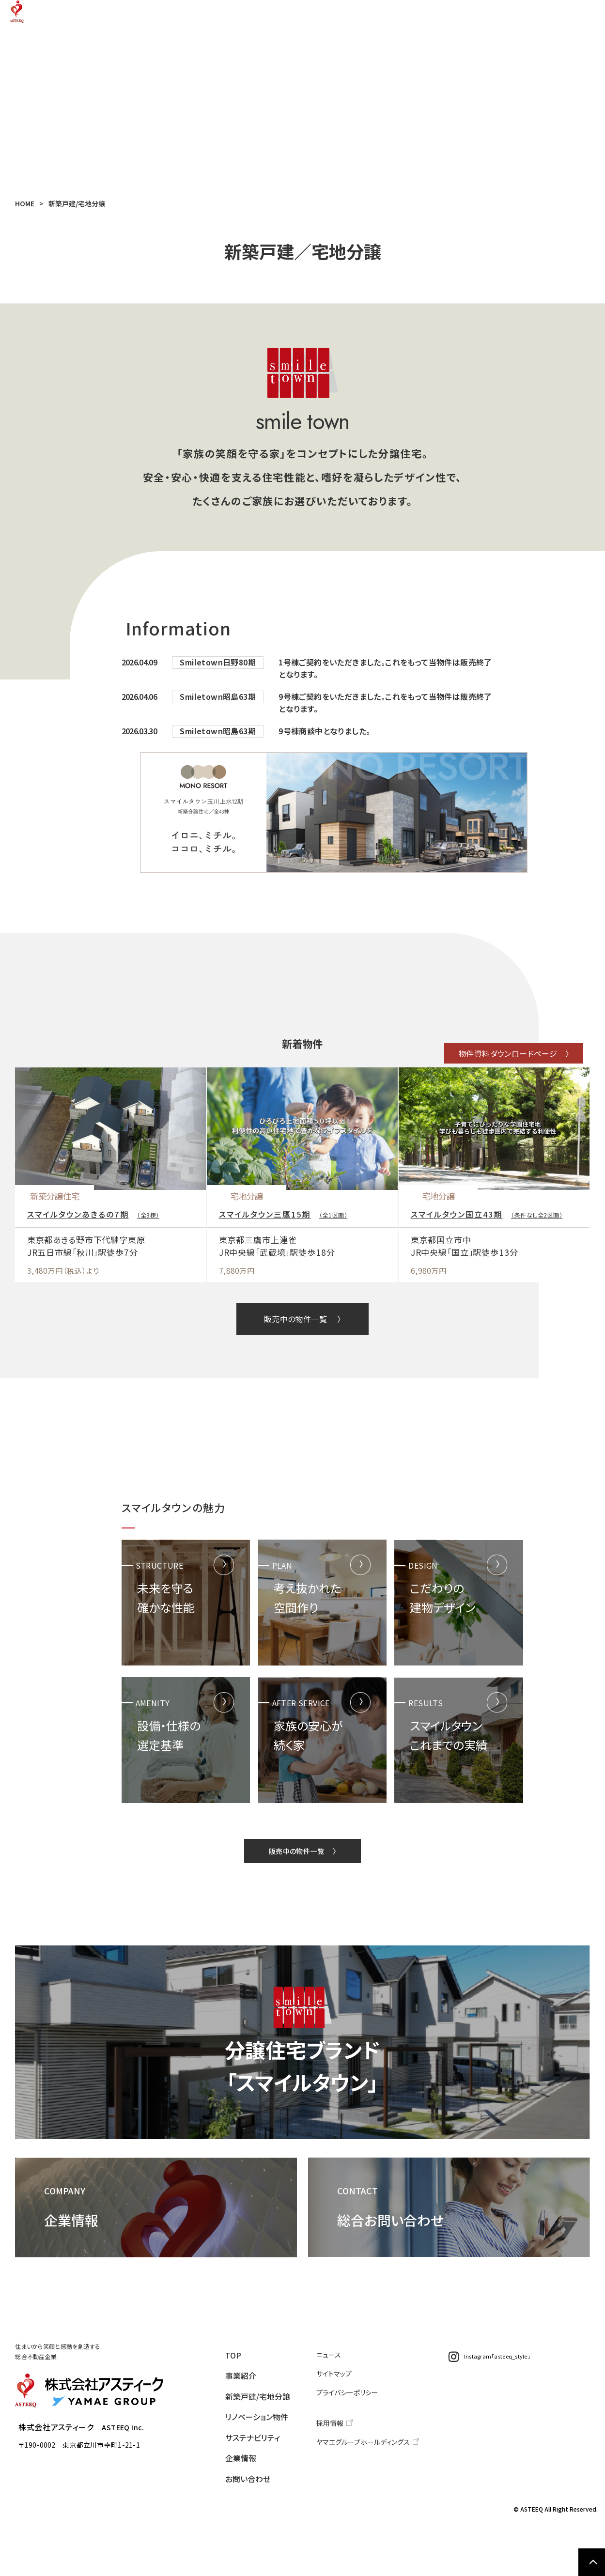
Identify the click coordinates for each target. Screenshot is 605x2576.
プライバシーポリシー (356, 2457)
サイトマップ (345, 2440)
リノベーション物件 (358, 17)
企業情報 (496, 17)
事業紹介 (212, 17)
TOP (172, 17)
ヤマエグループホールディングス (370, 2503)
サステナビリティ (432, 17)
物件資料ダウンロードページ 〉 (480, 1063)
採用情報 (341, 2486)
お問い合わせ (554, 17)
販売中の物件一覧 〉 (302, 1367)
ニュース (340, 2422)
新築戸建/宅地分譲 (275, 17)
